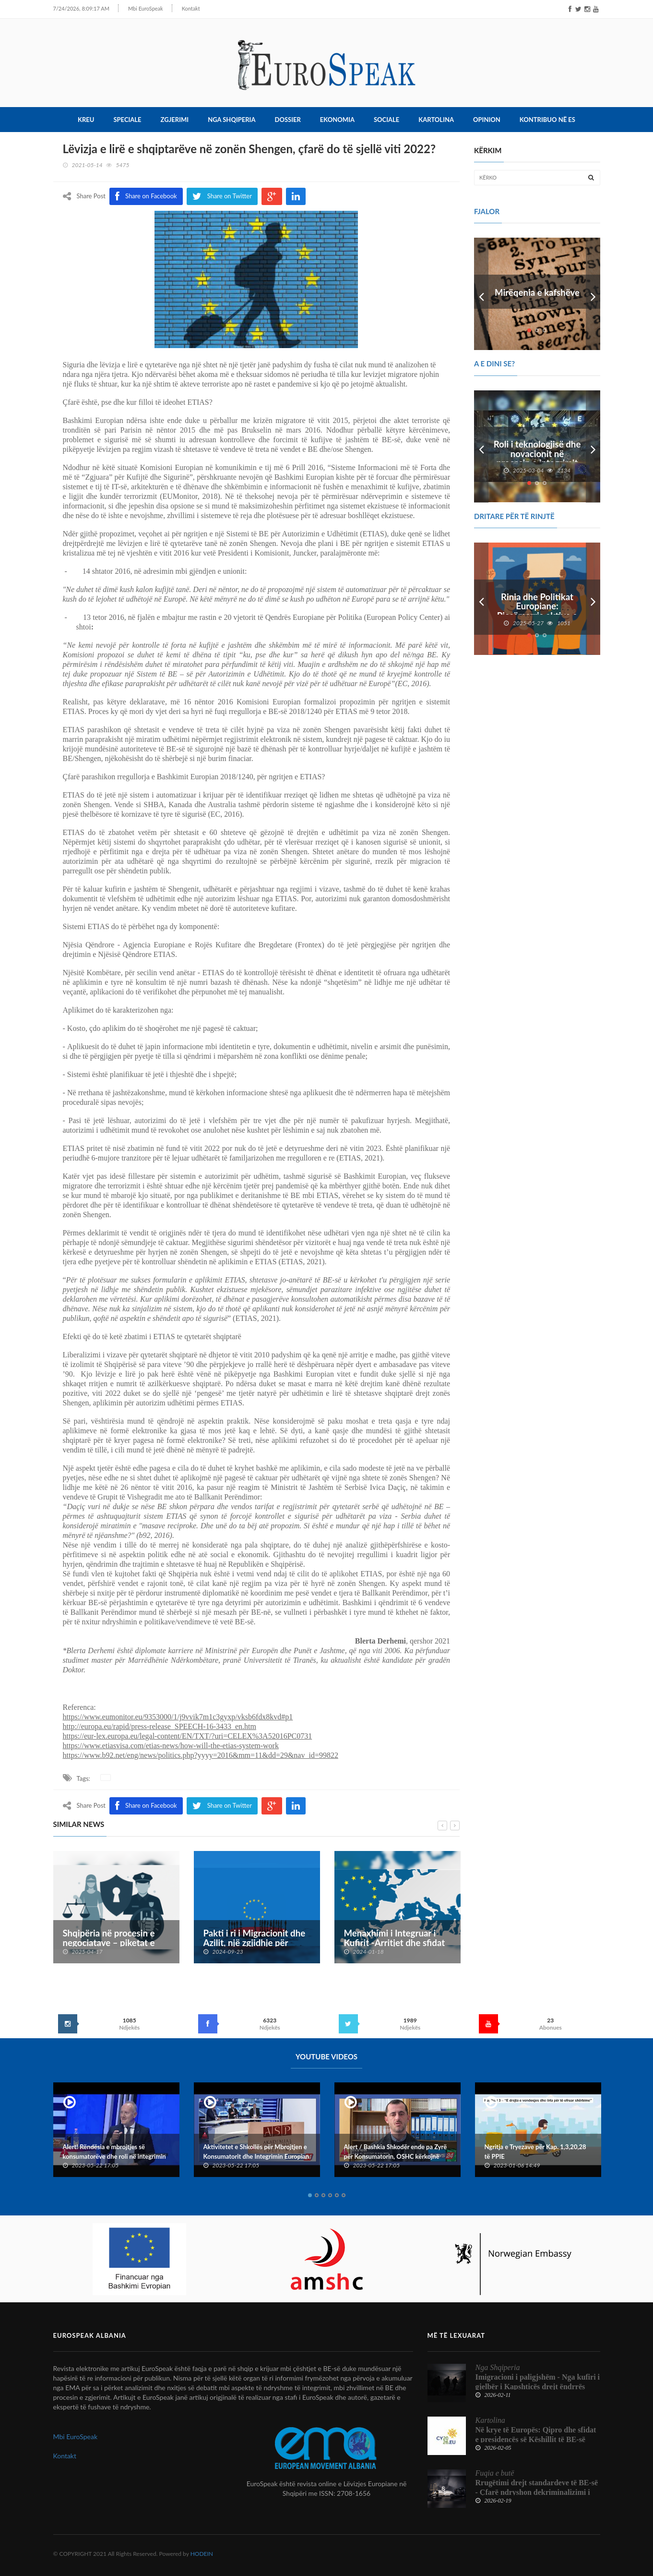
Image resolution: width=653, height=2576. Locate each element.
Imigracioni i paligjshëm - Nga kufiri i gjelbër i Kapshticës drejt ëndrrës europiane (537, 2384)
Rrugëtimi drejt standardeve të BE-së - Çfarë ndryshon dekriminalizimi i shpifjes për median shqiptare (536, 2490)
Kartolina (436, 117)
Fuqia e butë (494, 2471)
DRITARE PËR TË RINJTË (514, 514)
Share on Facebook (146, 1804)
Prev (481, 292)
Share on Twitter (222, 1804)
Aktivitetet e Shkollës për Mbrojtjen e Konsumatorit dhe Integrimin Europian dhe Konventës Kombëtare (256, 2154)
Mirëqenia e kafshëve (537, 291)
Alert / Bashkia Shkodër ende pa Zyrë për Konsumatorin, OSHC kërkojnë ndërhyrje (395, 2154)
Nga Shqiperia (231, 117)
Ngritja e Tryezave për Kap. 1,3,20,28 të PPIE (535, 2150)
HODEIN (201, 2551)
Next (593, 292)
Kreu (86, 117)
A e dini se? (494, 361)
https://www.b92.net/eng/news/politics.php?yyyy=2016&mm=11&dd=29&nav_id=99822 (200, 1753)
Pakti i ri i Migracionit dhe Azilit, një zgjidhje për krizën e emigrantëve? (254, 1940)
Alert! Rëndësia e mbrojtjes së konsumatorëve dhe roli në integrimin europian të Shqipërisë (114, 2154)
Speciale (127, 117)
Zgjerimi (175, 117)
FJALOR (486, 209)
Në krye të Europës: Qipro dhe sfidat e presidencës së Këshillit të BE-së (535, 2433)
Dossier (288, 117)
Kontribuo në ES (547, 117)
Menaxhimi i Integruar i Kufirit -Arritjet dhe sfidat (394, 1936)
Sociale (386, 117)
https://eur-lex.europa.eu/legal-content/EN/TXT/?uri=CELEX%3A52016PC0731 (187, 1734)
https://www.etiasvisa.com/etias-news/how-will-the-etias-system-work (171, 1744)
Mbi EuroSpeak (145, 8)
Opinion (486, 117)
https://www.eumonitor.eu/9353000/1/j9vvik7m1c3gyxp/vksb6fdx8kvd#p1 (178, 1715)
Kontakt (191, 8)
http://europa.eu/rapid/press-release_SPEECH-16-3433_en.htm (159, 1724)
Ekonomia (337, 117)
